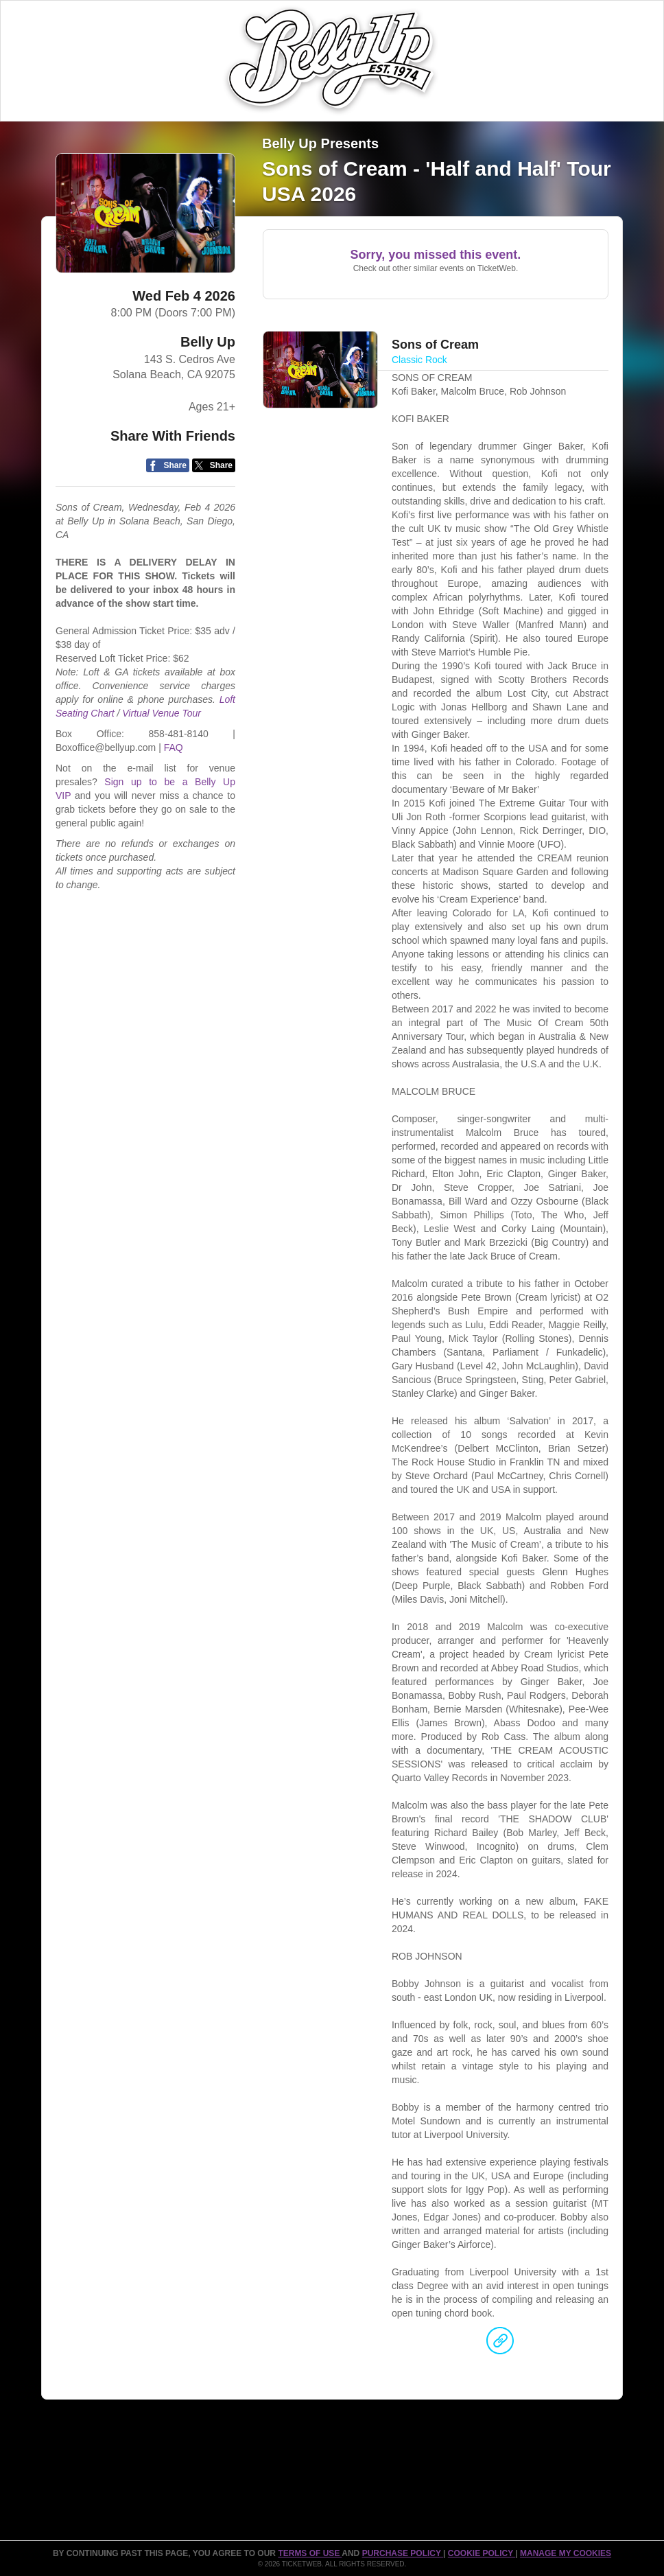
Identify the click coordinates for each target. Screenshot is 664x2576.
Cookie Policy (481, 2553)
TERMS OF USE (310, 2553)
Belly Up (207, 341)
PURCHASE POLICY (402, 2553)
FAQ (173, 747)
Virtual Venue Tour (161, 713)
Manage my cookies (565, 2553)
